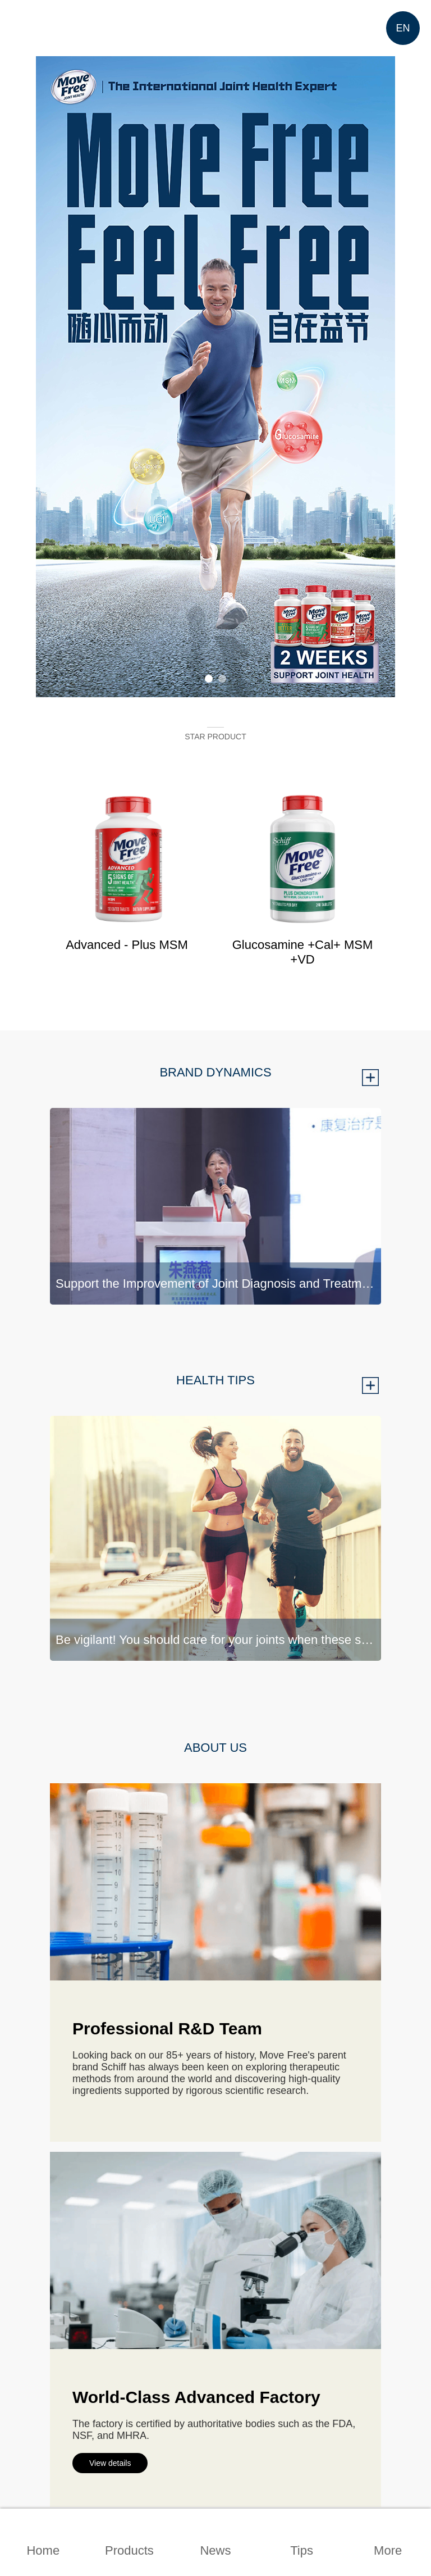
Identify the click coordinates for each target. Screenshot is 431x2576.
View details (110, 2463)
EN (403, 28)
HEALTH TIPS (215, 1380)
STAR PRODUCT (215, 736)
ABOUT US (215, 1748)
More (388, 2550)
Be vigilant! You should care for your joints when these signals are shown (218, 1640)
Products (129, 2550)
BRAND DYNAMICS (215, 1072)
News (215, 2550)
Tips (301, 2550)
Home (42, 2550)
